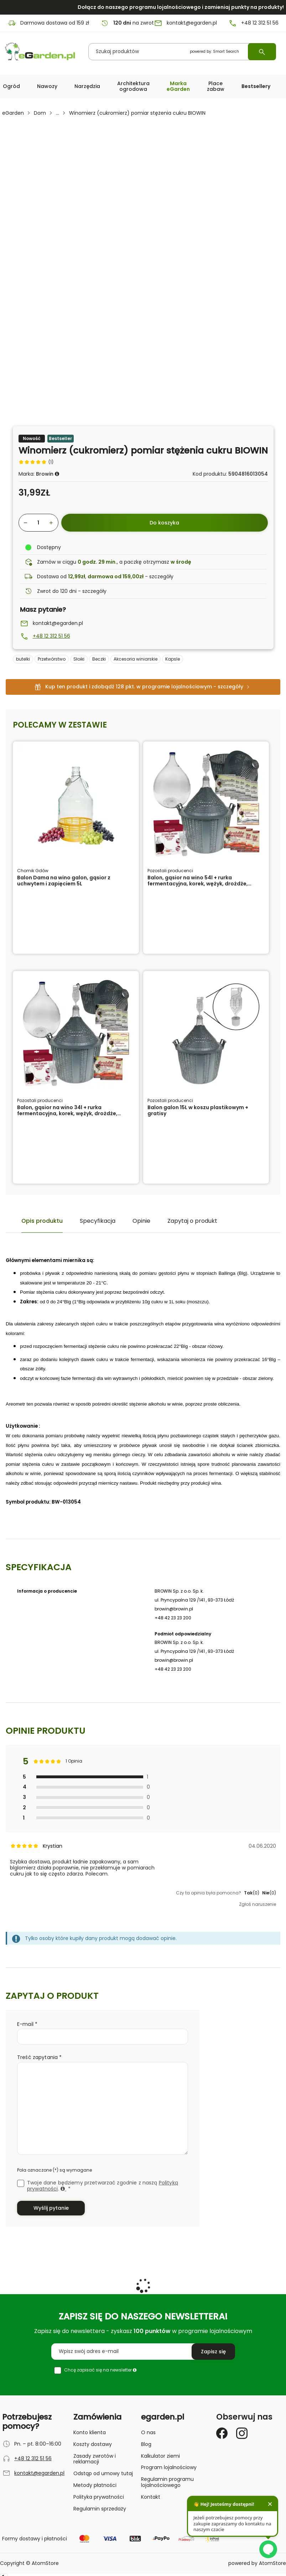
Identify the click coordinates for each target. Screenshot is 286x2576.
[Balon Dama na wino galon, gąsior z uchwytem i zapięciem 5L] (76, 804)
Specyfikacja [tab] (97, 1221)
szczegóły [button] (161, 576)
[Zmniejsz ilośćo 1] (23, 523)
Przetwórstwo (52, 659)
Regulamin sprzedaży (99, 2508)
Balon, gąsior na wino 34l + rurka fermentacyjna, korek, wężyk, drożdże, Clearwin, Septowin (67, 1113)
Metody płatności (94, 2485)
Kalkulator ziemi (160, 2455)
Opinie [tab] (141, 1221)
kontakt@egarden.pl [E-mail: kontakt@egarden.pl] (185, 23)
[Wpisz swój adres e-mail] (143, 2351)
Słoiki (78, 659)
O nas (148, 2432)
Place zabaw (215, 86)
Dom (40, 113)
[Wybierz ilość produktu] (38, 522)
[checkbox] (20, 2183)
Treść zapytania (38, 2057)
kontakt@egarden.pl (58, 623)
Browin (45, 473)
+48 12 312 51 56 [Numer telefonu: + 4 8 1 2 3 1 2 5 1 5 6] (253, 23)
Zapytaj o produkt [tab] (192, 1221)
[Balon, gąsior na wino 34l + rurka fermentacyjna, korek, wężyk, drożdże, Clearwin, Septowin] (76, 1033)
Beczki (99, 659)
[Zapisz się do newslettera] (213, 2351)
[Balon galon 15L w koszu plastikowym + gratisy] (206, 1033)
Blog (146, 2444)
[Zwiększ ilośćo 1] (53, 523)
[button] (11, 86)
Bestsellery (255, 86)
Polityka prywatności (98, 2496)
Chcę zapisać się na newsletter (100, 2370)
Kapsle (172, 659)
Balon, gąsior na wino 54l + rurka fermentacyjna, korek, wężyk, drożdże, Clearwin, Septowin (197, 883)
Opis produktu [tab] (42, 1221)
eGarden (13, 113)
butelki (23, 659)
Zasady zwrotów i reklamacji (94, 2459)
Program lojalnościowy (169, 2467)
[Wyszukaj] (262, 51)
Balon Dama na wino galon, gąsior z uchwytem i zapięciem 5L (63, 880)
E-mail (26, 2024)
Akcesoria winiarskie (135, 659)
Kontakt (150, 2496)
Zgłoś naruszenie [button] (257, 1904)
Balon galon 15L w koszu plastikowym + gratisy (197, 1110)
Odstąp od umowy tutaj (103, 2473)
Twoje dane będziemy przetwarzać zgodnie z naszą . (102, 2186)
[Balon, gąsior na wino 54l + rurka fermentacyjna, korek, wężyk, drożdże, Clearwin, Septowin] (206, 804)
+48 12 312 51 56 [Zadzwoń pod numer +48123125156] (51, 636)
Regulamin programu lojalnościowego (167, 2482)
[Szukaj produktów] (182, 51)
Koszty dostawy (92, 2444)
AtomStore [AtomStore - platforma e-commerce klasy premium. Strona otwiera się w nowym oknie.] (272, 2563)
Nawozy (47, 86)
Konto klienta (89, 2432)
